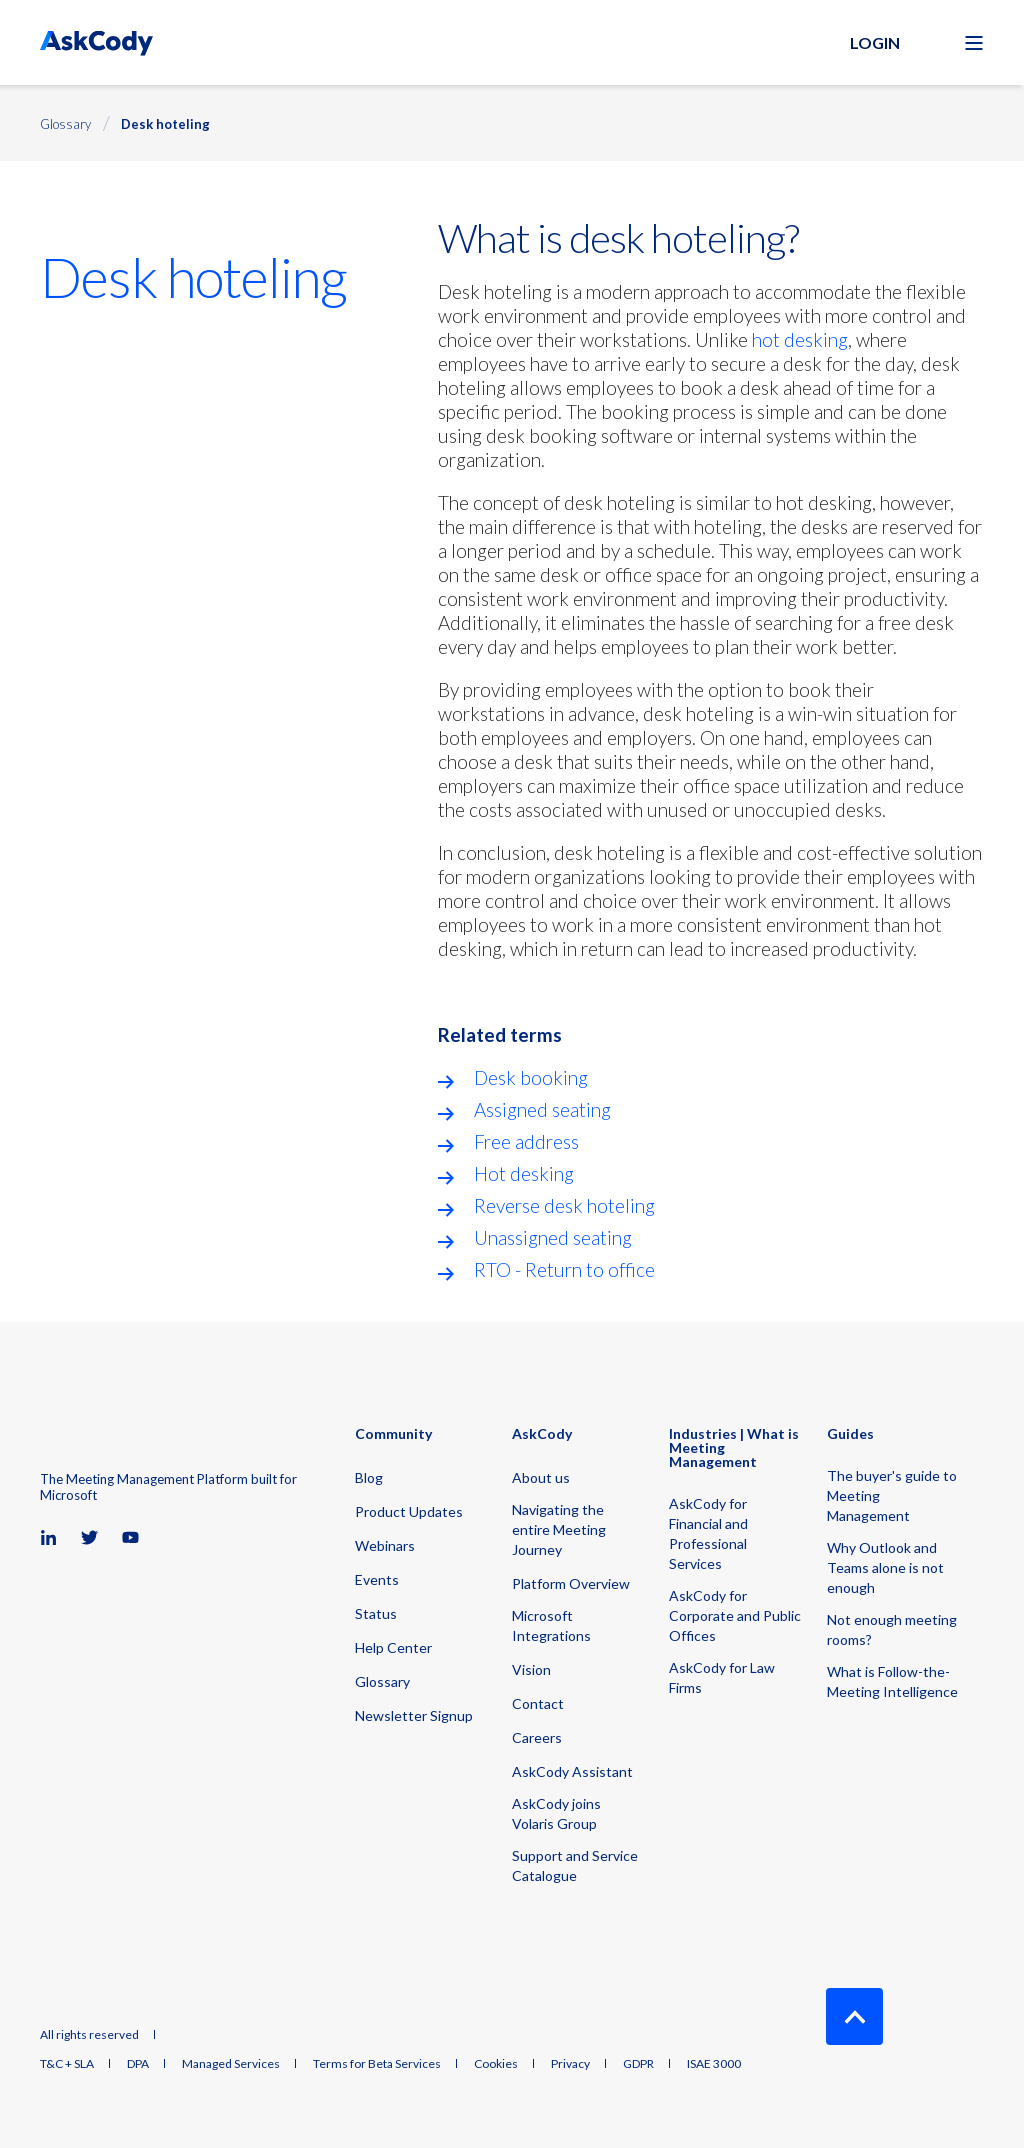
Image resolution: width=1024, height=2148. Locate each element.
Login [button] (875, 42)
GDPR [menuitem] (638, 2064)
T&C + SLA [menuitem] (67, 2064)
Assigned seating (542, 1109)
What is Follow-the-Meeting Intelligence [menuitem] (892, 1681)
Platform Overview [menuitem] (571, 1583)
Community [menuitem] (393, 1434)
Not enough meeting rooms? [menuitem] (892, 1629)
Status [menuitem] (376, 1613)
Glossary (65, 124)
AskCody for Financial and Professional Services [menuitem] (708, 1533)
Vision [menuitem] (531, 1669)
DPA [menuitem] (138, 2064)
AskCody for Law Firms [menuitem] (722, 1677)
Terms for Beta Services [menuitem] (377, 2064)
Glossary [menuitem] (382, 1681)
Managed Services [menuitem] (231, 2064)
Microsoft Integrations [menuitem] (551, 1625)
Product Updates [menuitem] (409, 1511)
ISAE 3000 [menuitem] (714, 2064)
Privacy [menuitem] (570, 2064)
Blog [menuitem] (369, 1477)
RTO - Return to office (564, 1269)
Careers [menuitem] (537, 1737)
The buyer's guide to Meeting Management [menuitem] (892, 1495)
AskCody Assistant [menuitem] (572, 1771)
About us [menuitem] (541, 1477)
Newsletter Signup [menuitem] (414, 1715)
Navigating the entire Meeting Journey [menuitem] (559, 1529)
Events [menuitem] (377, 1579)
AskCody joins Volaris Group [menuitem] (556, 1813)
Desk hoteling (165, 124)
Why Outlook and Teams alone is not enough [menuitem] (885, 1567)
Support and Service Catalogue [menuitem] (575, 1865)
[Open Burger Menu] (974, 43)
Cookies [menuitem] (496, 2064)
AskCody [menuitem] (542, 1434)
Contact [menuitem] (538, 1703)
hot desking (800, 339)
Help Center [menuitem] (393, 1647)
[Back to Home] (96, 42)
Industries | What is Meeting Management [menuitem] (734, 1448)
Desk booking (531, 1077)
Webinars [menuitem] (385, 1545)
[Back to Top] (854, 2016)
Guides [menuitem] (850, 1434)
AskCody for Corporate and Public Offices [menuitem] (735, 1615)
